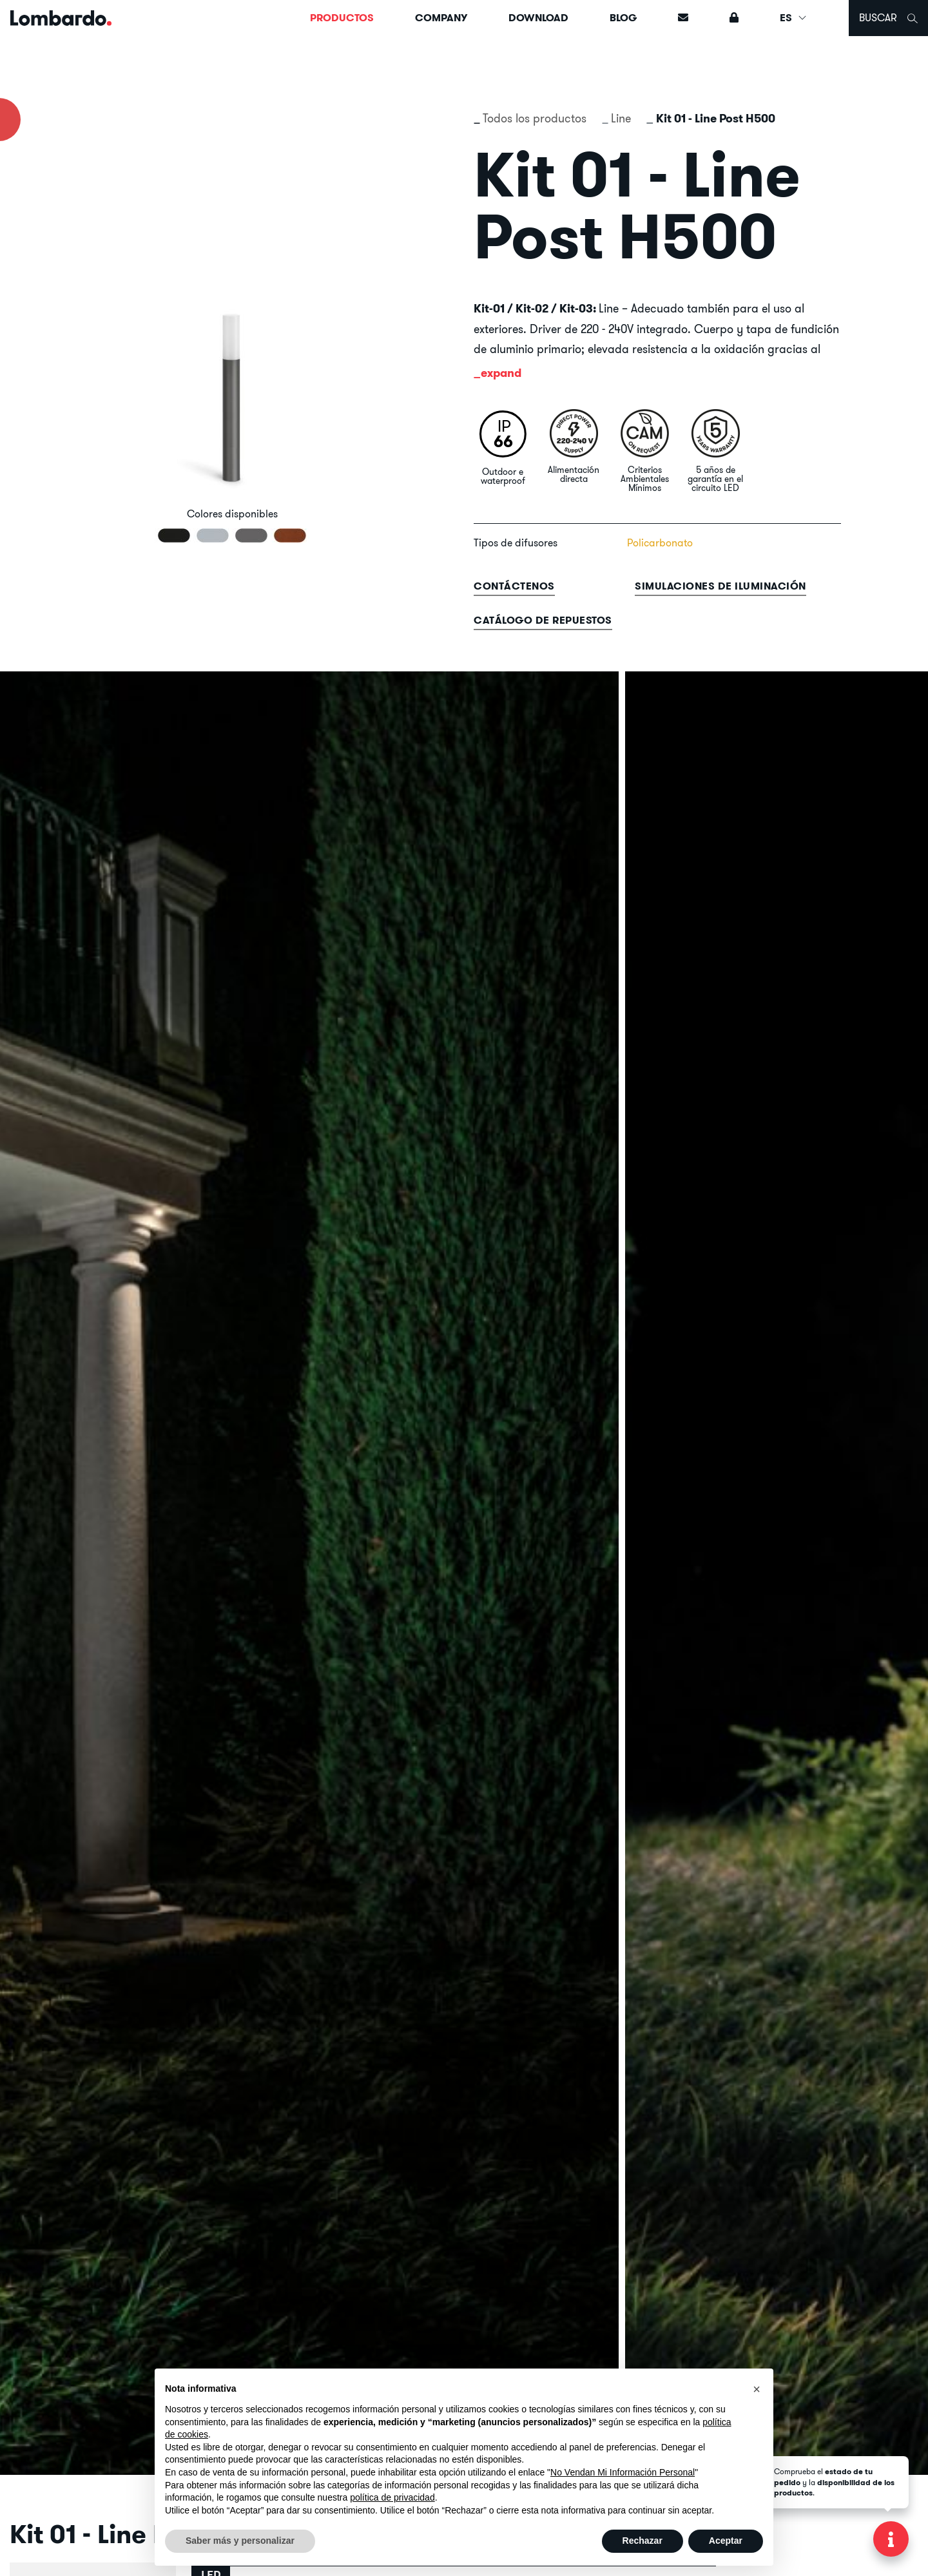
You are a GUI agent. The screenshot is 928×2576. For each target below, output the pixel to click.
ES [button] (793, 17)
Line (621, 118)
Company (441, 17)
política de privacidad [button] (392, 2497)
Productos (342, 17)
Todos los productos (534, 118)
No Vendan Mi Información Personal (622, 2472)
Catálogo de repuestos (543, 620)
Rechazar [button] (642, 2540)
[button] (756, 2389)
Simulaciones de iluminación (720, 586)
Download (538, 17)
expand (501, 372)
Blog (623, 17)
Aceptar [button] (725, 2540)
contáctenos (514, 586)
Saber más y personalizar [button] (240, 2540)
